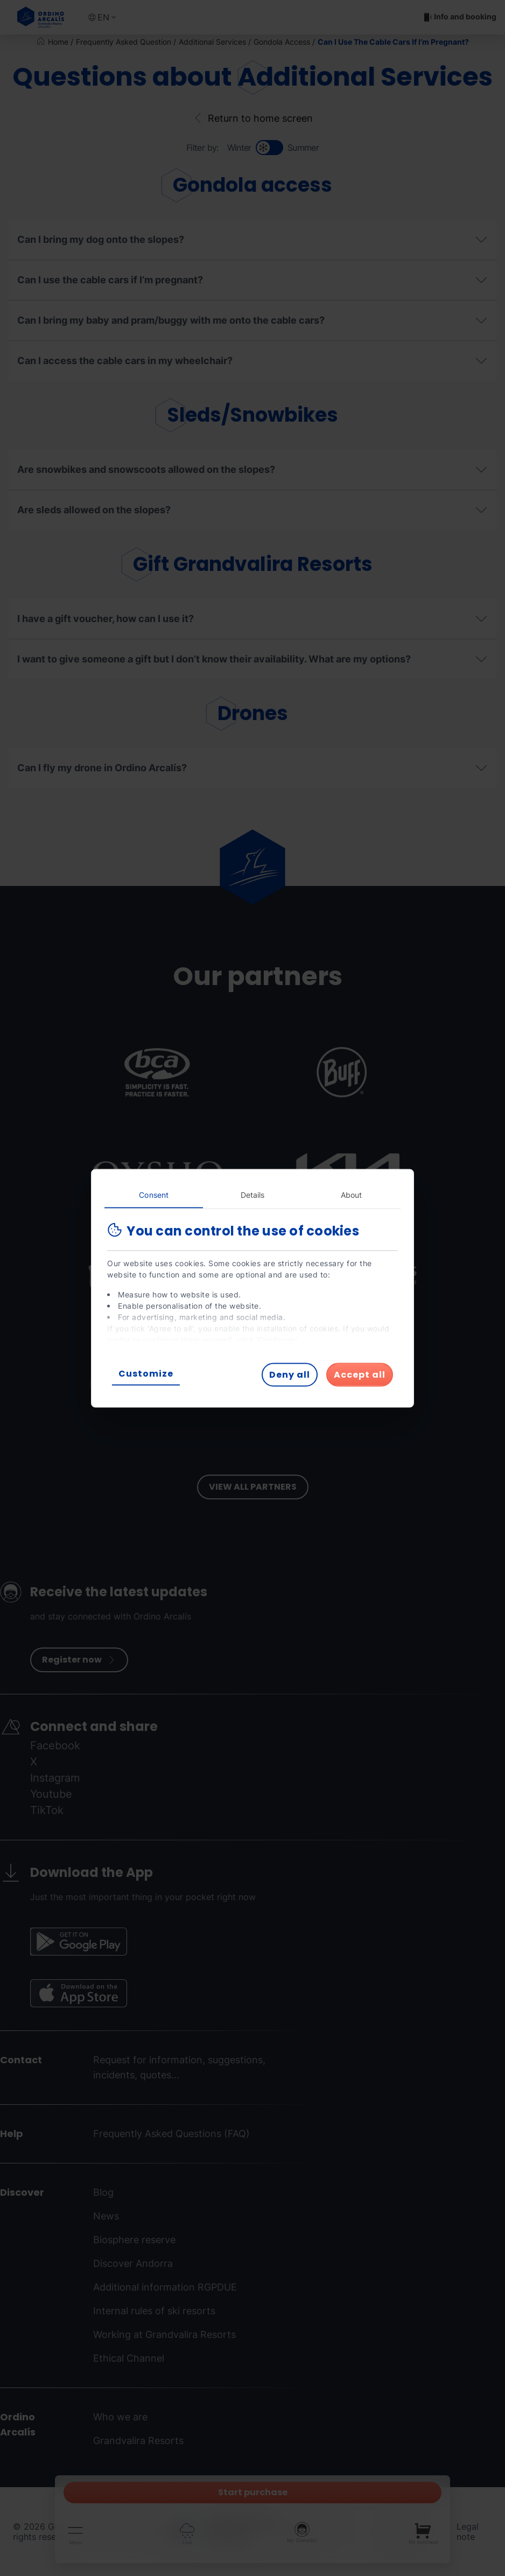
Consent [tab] (154, 1194)
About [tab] (351, 1194)
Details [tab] (253, 1194)
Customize (145, 1373)
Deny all (289, 1374)
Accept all (359, 1374)
